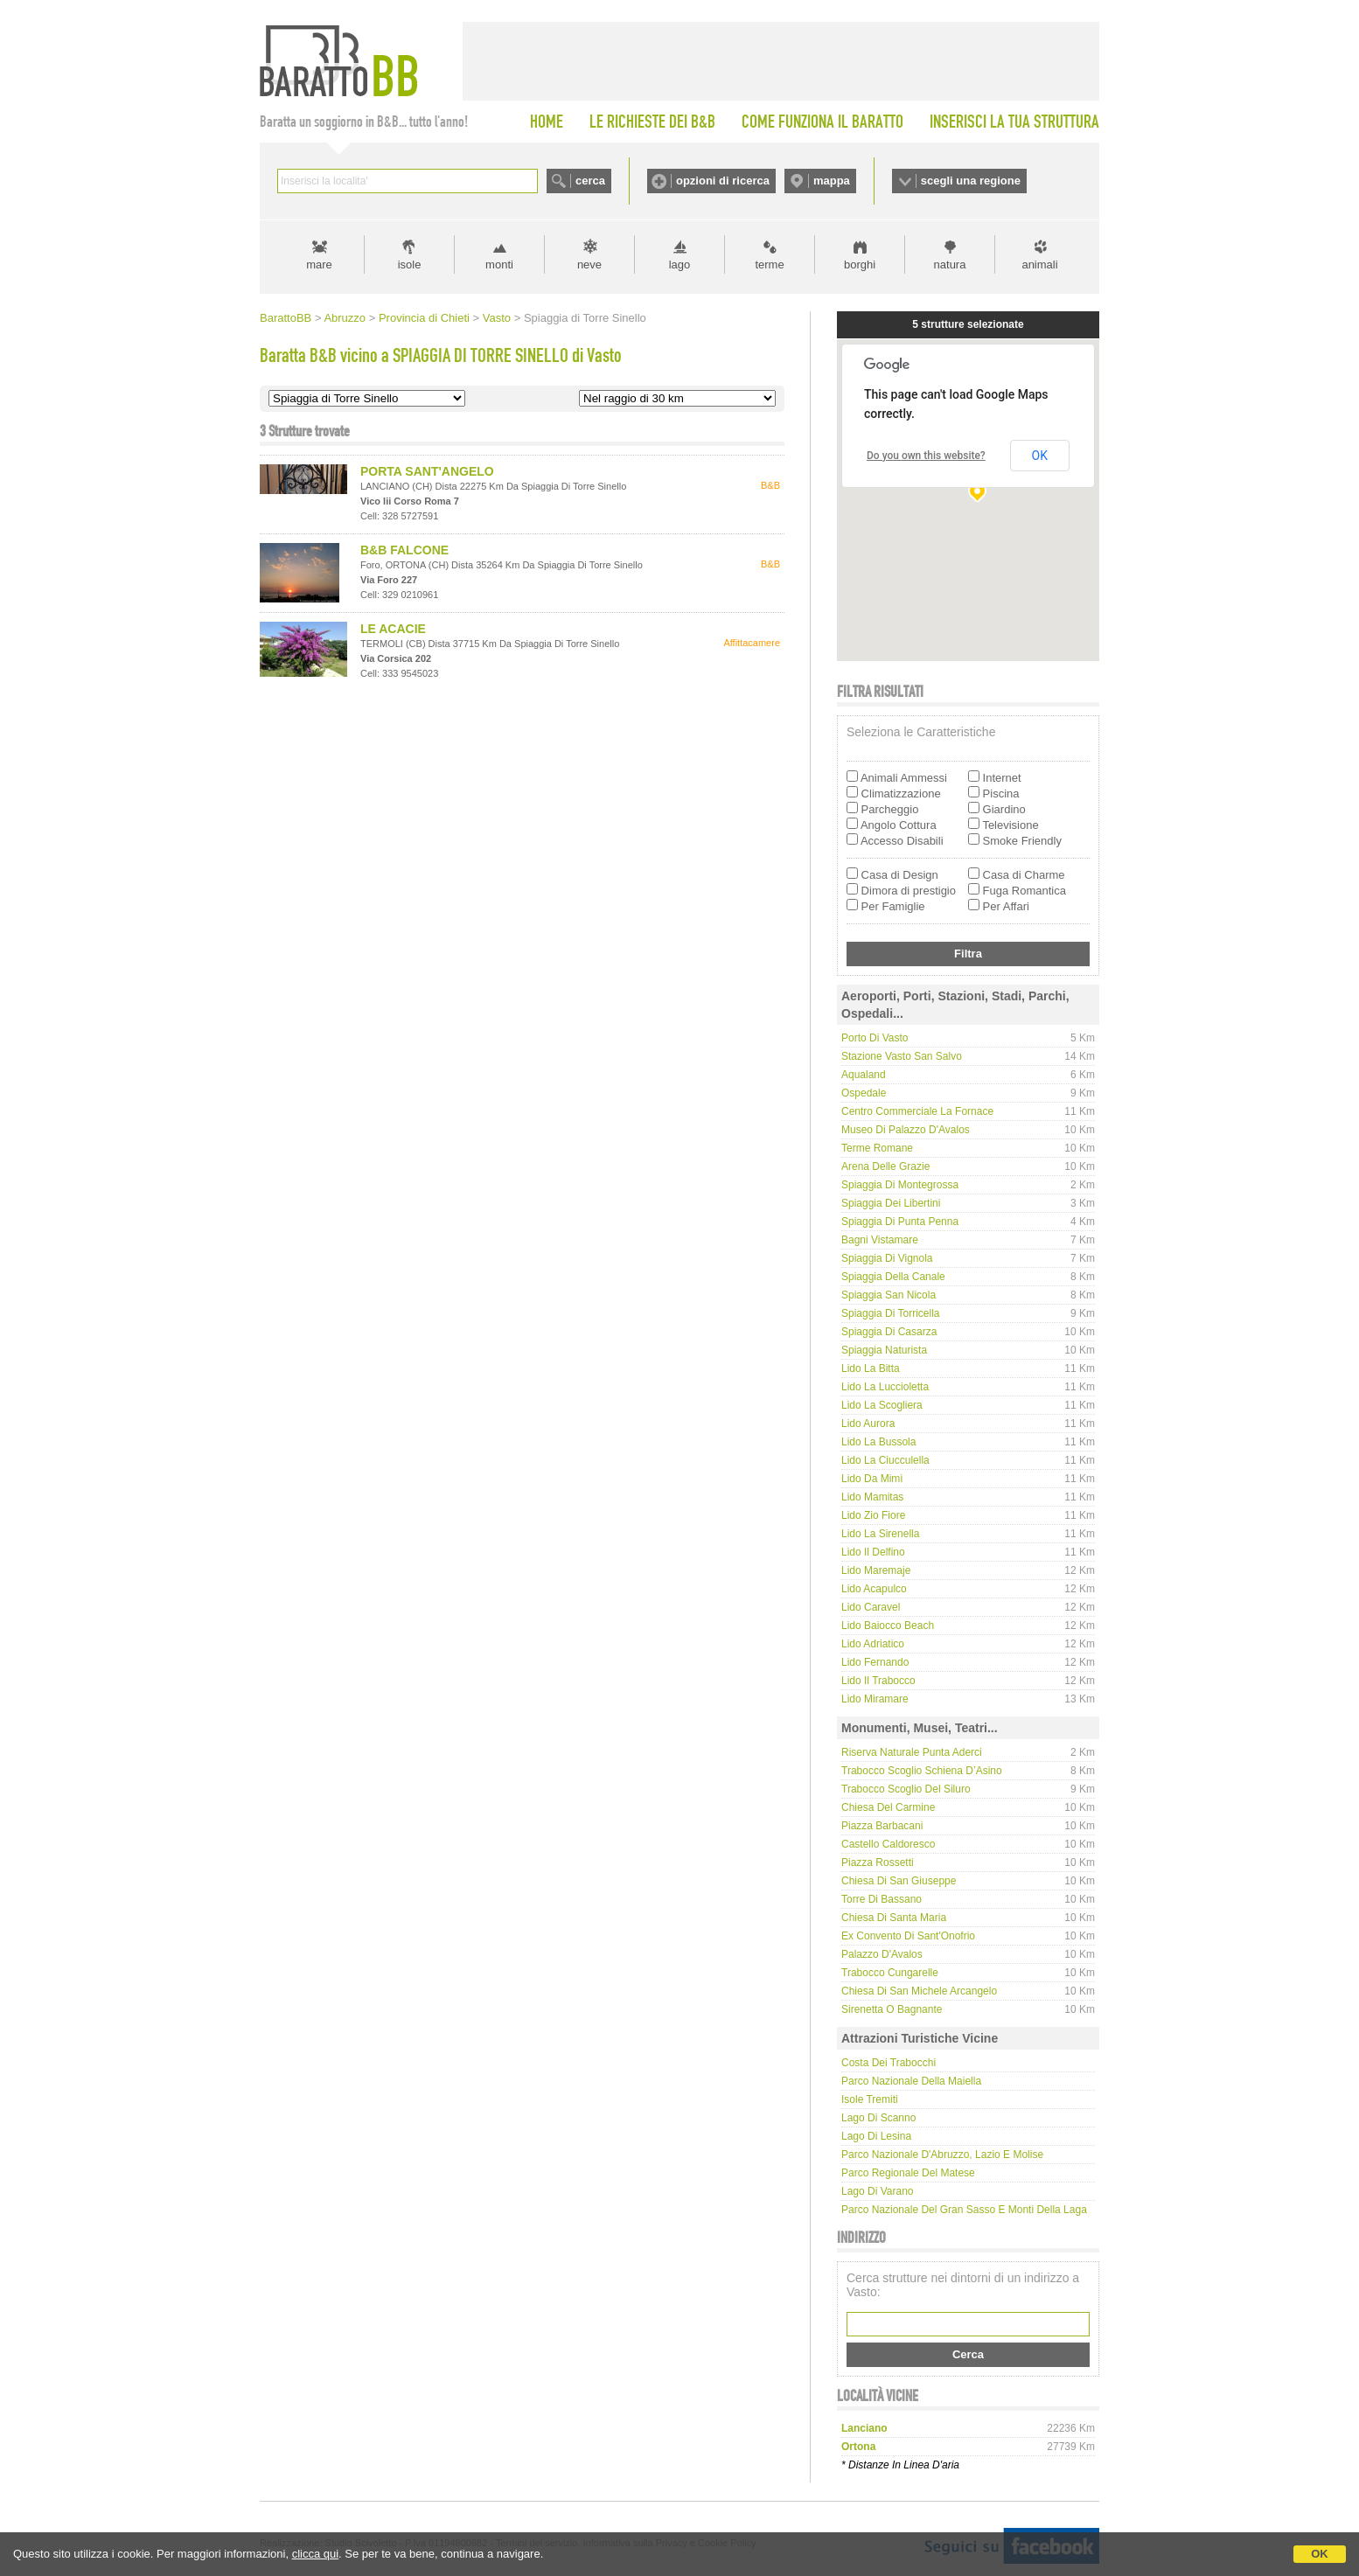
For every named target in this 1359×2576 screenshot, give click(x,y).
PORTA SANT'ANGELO (427, 471)
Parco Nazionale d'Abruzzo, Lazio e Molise (942, 2154)
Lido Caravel (870, 1607)
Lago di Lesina (876, 2136)
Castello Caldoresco (888, 1844)
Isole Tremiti (869, 2099)
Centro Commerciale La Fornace (917, 1111)
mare (319, 264)
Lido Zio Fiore (873, 1515)
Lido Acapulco (874, 1589)
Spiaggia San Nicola (888, 1295)
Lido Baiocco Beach (887, 1625)
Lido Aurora (868, 1423)
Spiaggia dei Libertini (890, 1203)
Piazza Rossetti (877, 1862)
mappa (831, 180)
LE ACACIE (393, 629)
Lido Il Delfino (873, 1552)
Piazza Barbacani (882, 1826)
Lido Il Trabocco (878, 1680)
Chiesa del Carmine (888, 1807)
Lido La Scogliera (882, 1405)
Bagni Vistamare (879, 1240)
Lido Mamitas (872, 1497)
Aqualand (863, 1075)
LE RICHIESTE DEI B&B (652, 121)
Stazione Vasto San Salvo (901, 1056)
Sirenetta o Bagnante (891, 2009)
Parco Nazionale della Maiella (911, 2081)
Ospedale (863, 1093)
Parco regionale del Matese (908, 2173)
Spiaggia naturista (884, 1350)
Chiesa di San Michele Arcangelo (919, 1991)
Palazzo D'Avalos (882, 1954)
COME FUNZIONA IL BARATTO (822, 121)
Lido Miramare (875, 1699)
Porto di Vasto (874, 1038)
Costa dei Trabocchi (888, 2063)
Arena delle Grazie (885, 1166)
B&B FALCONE (404, 550)
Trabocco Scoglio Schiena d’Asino (921, 1771)
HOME (546, 121)
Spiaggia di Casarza (889, 1332)
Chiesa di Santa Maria (893, 1917)
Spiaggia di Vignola (887, 1258)
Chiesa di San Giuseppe (898, 1881)
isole (410, 264)
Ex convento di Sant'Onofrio (908, 1936)
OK (1319, 2553)
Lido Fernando (875, 1662)
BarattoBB (285, 317)
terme (769, 264)
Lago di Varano (877, 2191)
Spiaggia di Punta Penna (899, 1221)
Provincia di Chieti (424, 317)
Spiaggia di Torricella (890, 1313)
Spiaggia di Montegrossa (899, 1185)
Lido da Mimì (872, 1478)
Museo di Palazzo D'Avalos (905, 1130)
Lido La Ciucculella (885, 1460)
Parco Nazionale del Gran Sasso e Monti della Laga (964, 2210)
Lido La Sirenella (880, 1534)
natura (950, 264)
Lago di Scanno (878, 2118)
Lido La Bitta (870, 1368)
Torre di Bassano (881, 1899)
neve (589, 264)
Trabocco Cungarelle (889, 1973)
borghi (859, 264)
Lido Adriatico (872, 1644)
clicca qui (315, 2553)
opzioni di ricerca (723, 180)
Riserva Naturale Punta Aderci (911, 1752)
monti (499, 264)
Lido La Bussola (878, 1442)
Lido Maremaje (875, 1570)
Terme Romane (877, 1148)
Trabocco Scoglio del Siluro (906, 1789)
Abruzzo (345, 317)
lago (680, 264)
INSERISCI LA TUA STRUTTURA (1014, 121)
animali (1039, 264)
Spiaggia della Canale (893, 1277)
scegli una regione (971, 180)
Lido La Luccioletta (885, 1387)
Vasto (497, 317)
